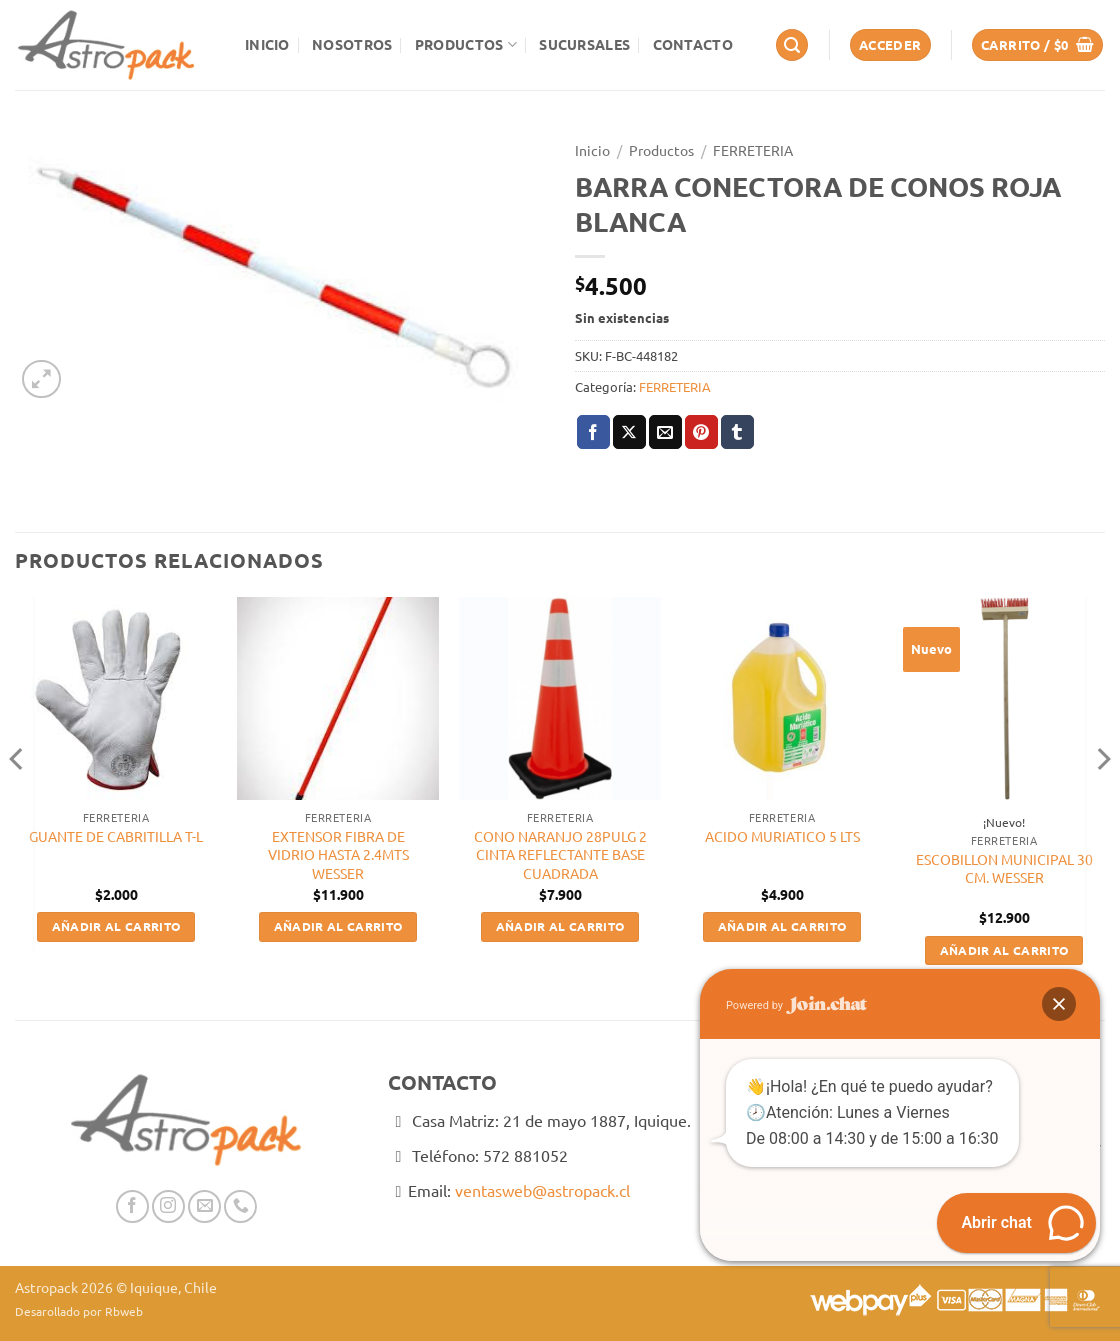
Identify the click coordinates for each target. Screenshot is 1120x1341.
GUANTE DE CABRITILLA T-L (116, 836)
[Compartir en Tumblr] (737, 432)
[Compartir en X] (629, 432)
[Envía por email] (665, 432)
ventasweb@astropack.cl (542, 1190)
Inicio (267, 44)
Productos (466, 44)
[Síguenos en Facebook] (132, 1206)
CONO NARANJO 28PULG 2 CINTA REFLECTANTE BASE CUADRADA (560, 854)
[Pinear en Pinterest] (701, 432)
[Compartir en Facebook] (593, 432)
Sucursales (584, 44)
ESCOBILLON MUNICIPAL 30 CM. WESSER (1004, 868)
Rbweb (124, 1311)
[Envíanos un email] (204, 1206)
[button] (792, 45)
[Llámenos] (240, 1206)
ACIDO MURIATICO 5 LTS (782, 836)
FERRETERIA (753, 150)
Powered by (796, 1005)
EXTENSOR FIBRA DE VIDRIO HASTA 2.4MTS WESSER (338, 854)
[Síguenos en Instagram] (168, 1206)
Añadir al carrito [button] (116, 926)
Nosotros (352, 44)
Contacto (693, 44)
